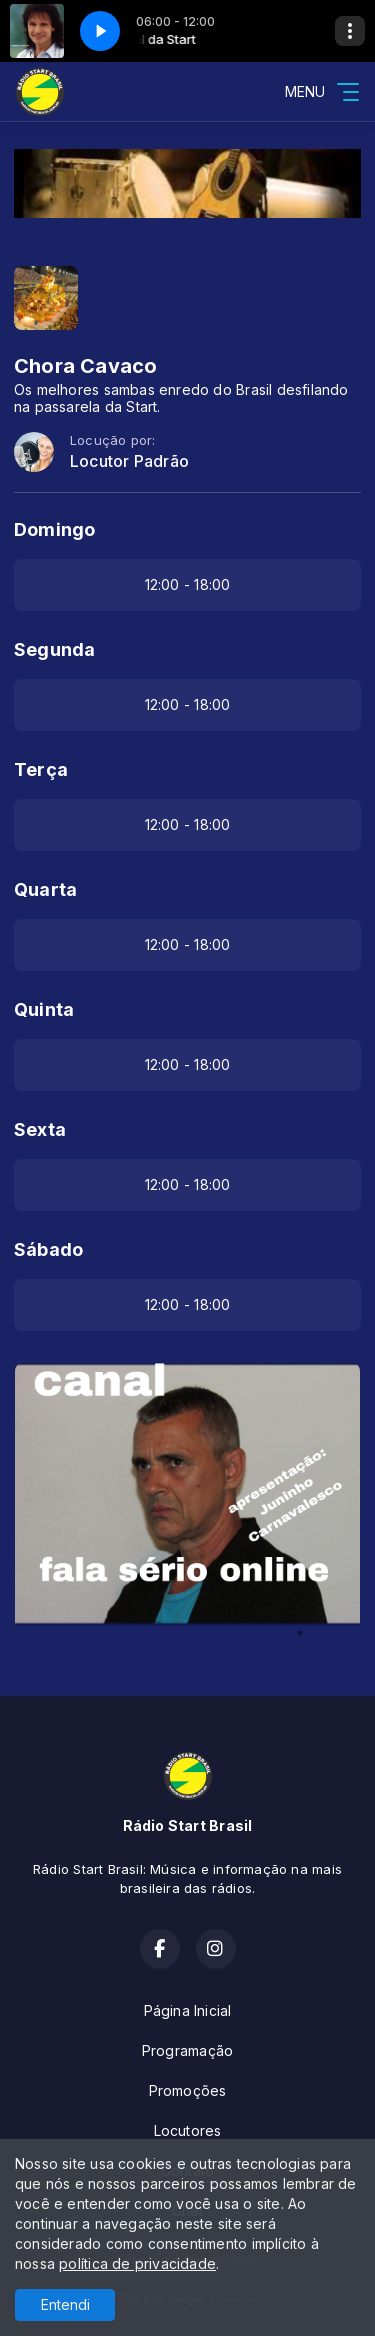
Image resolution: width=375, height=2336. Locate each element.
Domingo (54, 529)
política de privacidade (137, 2263)
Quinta (44, 1009)
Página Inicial (188, 2010)
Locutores (188, 2130)
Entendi (65, 2304)
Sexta (40, 1129)
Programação (187, 2050)
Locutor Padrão (129, 461)
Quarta (45, 889)
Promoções (188, 2090)
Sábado (48, 1249)
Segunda (54, 649)
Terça (41, 769)
